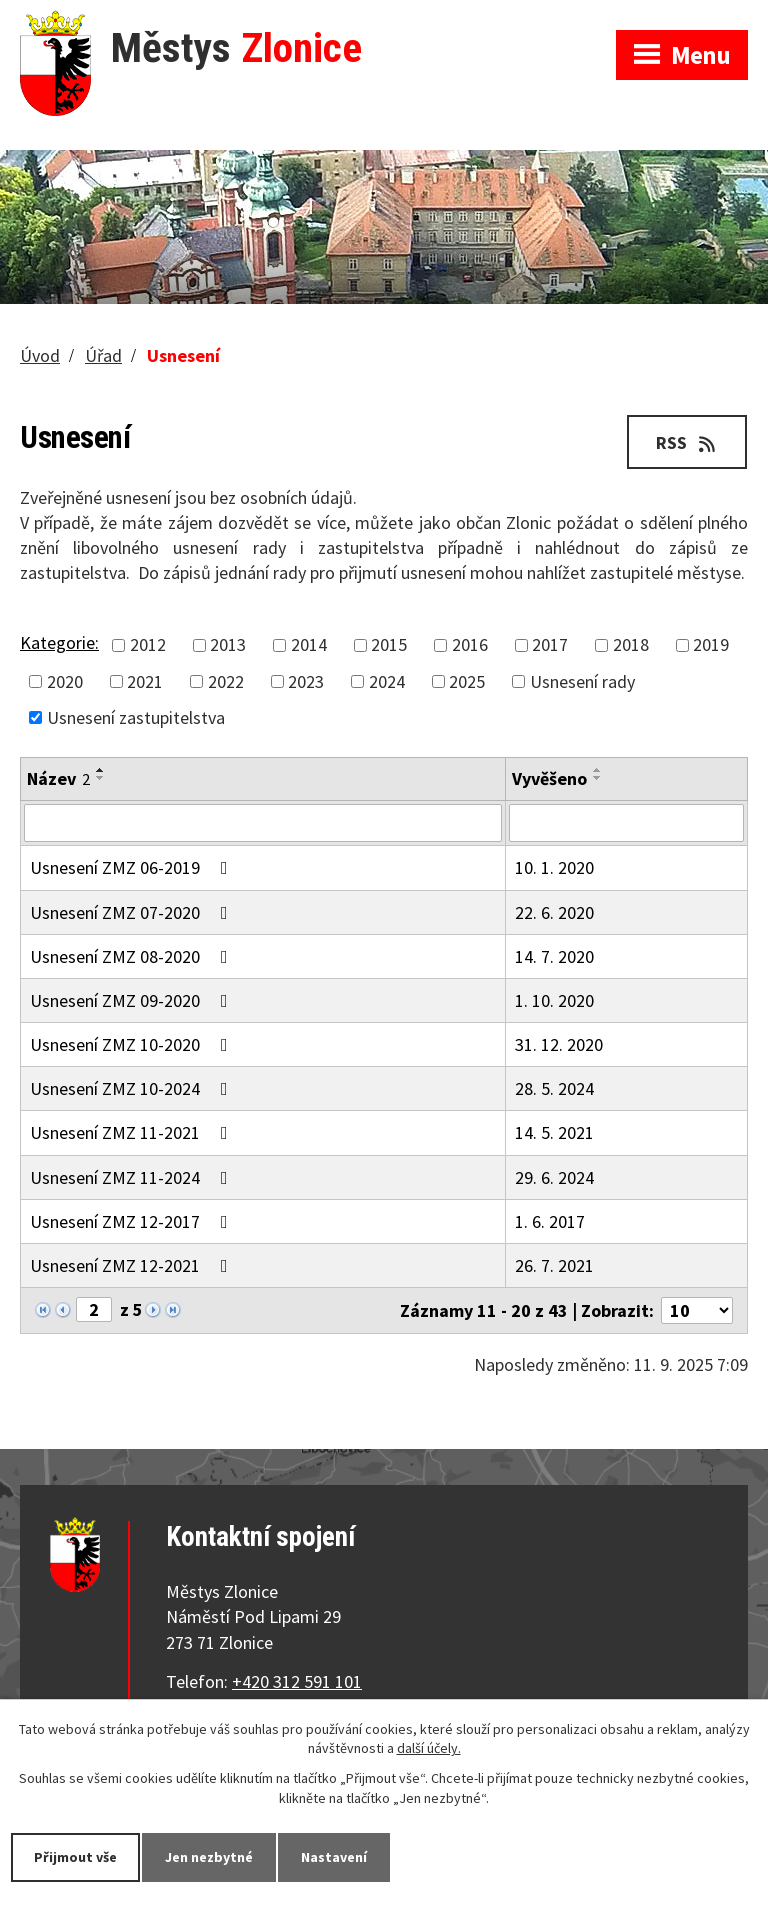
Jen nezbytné (209, 1857)
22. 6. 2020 (554, 912)
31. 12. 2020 (559, 1044)
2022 (226, 681)
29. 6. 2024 (554, 1177)
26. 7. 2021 (554, 1265)
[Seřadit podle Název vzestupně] (101, 770)
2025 (467, 681)
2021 (145, 681)
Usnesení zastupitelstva (136, 717)
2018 (631, 645)
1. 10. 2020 (554, 1000)
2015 (389, 645)
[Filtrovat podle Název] (263, 823)
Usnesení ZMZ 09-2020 (133, 1000)
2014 (309, 645)
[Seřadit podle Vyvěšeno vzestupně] (598, 770)
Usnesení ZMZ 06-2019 (133, 867)
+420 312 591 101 (297, 1681)
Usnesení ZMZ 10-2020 (133, 1044)
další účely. (429, 1749)
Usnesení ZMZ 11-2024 (133, 1177)
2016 (470, 645)
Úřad (103, 355)
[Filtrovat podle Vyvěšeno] (626, 823)
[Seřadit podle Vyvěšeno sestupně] (598, 778)
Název (58, 778)
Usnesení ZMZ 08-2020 (133, 956)
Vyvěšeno (549, 778)
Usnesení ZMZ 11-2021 (133, 1132)
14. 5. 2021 (554, 1132)
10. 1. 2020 (554, 867)
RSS (687, 442)
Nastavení (334, 1857)
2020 (65, 681)
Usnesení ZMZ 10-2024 (133, 1088)
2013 (228, 645)
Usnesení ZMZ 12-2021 (133, 1265)
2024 (387, 681)
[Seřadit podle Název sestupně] (101, 778)
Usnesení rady (582, 681)
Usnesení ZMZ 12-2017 (133, 1221)
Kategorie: (59, 642)
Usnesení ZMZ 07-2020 (133, 912)
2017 (550, 645)
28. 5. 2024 (554, 1088)
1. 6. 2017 (550, 1221)
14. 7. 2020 (554, 956)
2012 (148, 645)
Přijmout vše (75, 1857)
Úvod (40, 355)
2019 (711, 645)
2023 (306, 681)
